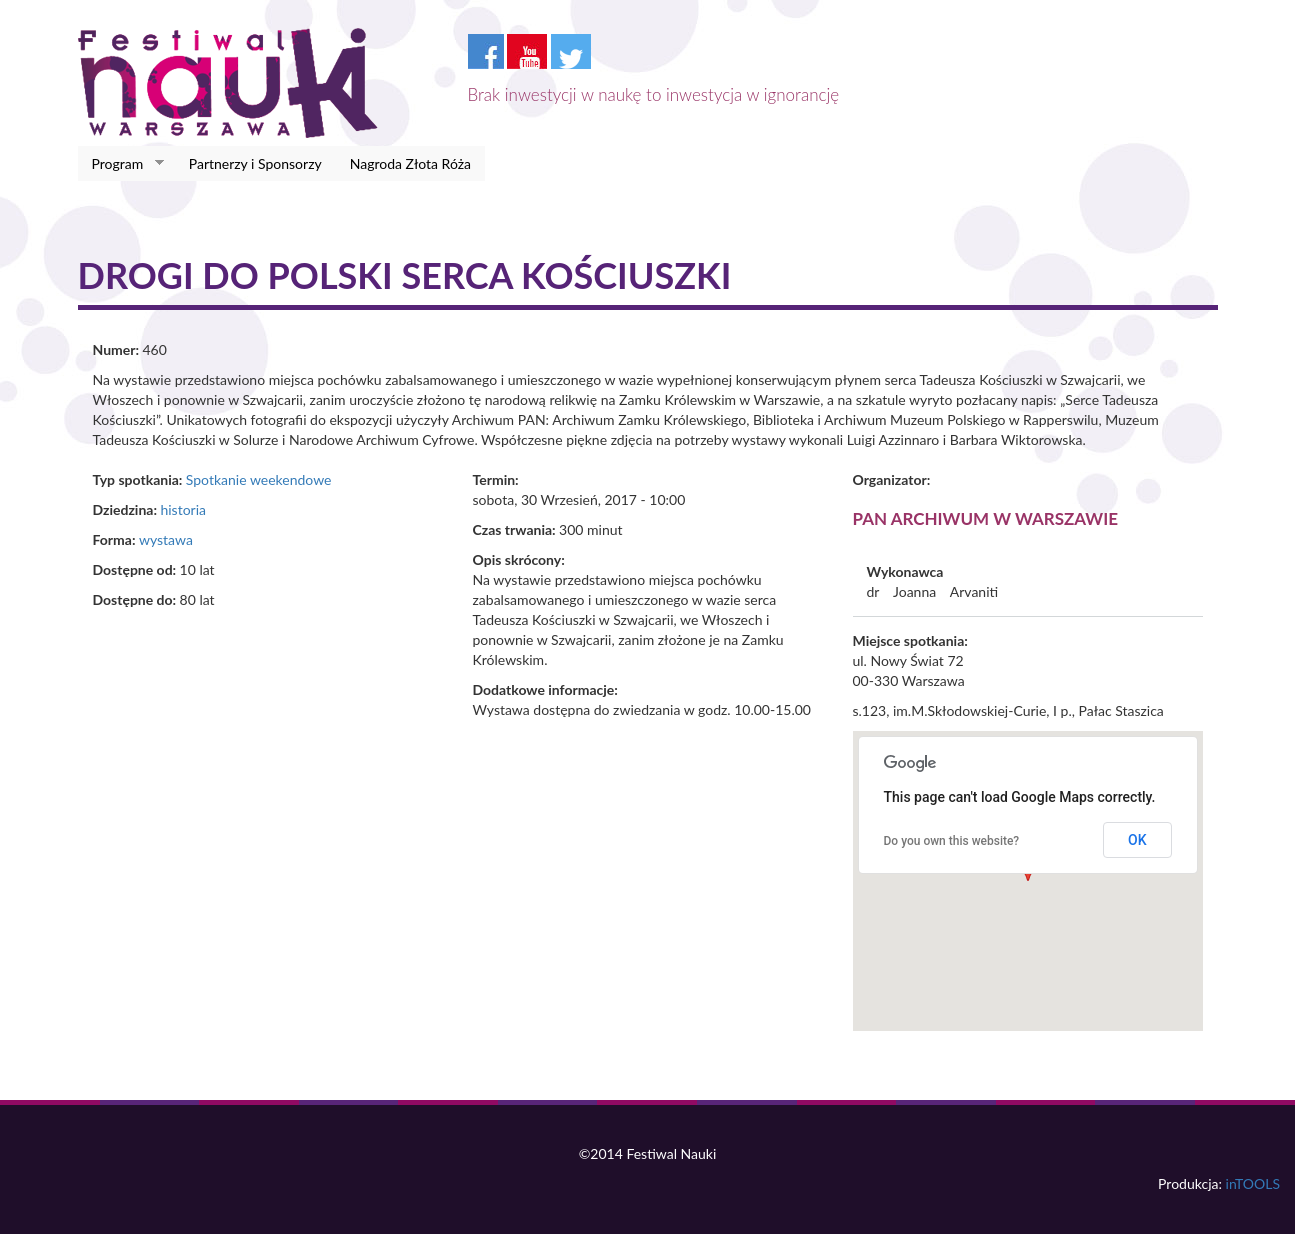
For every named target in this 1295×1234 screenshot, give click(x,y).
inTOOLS (1253, 1183)
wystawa (166, 539)
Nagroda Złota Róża (410, 163)
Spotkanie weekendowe (259, 479)
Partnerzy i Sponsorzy (255, 163)
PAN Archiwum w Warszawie (986, 518)
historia (183, 509)
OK (1137, 840)
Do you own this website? (952, 841)
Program (121, 164)
